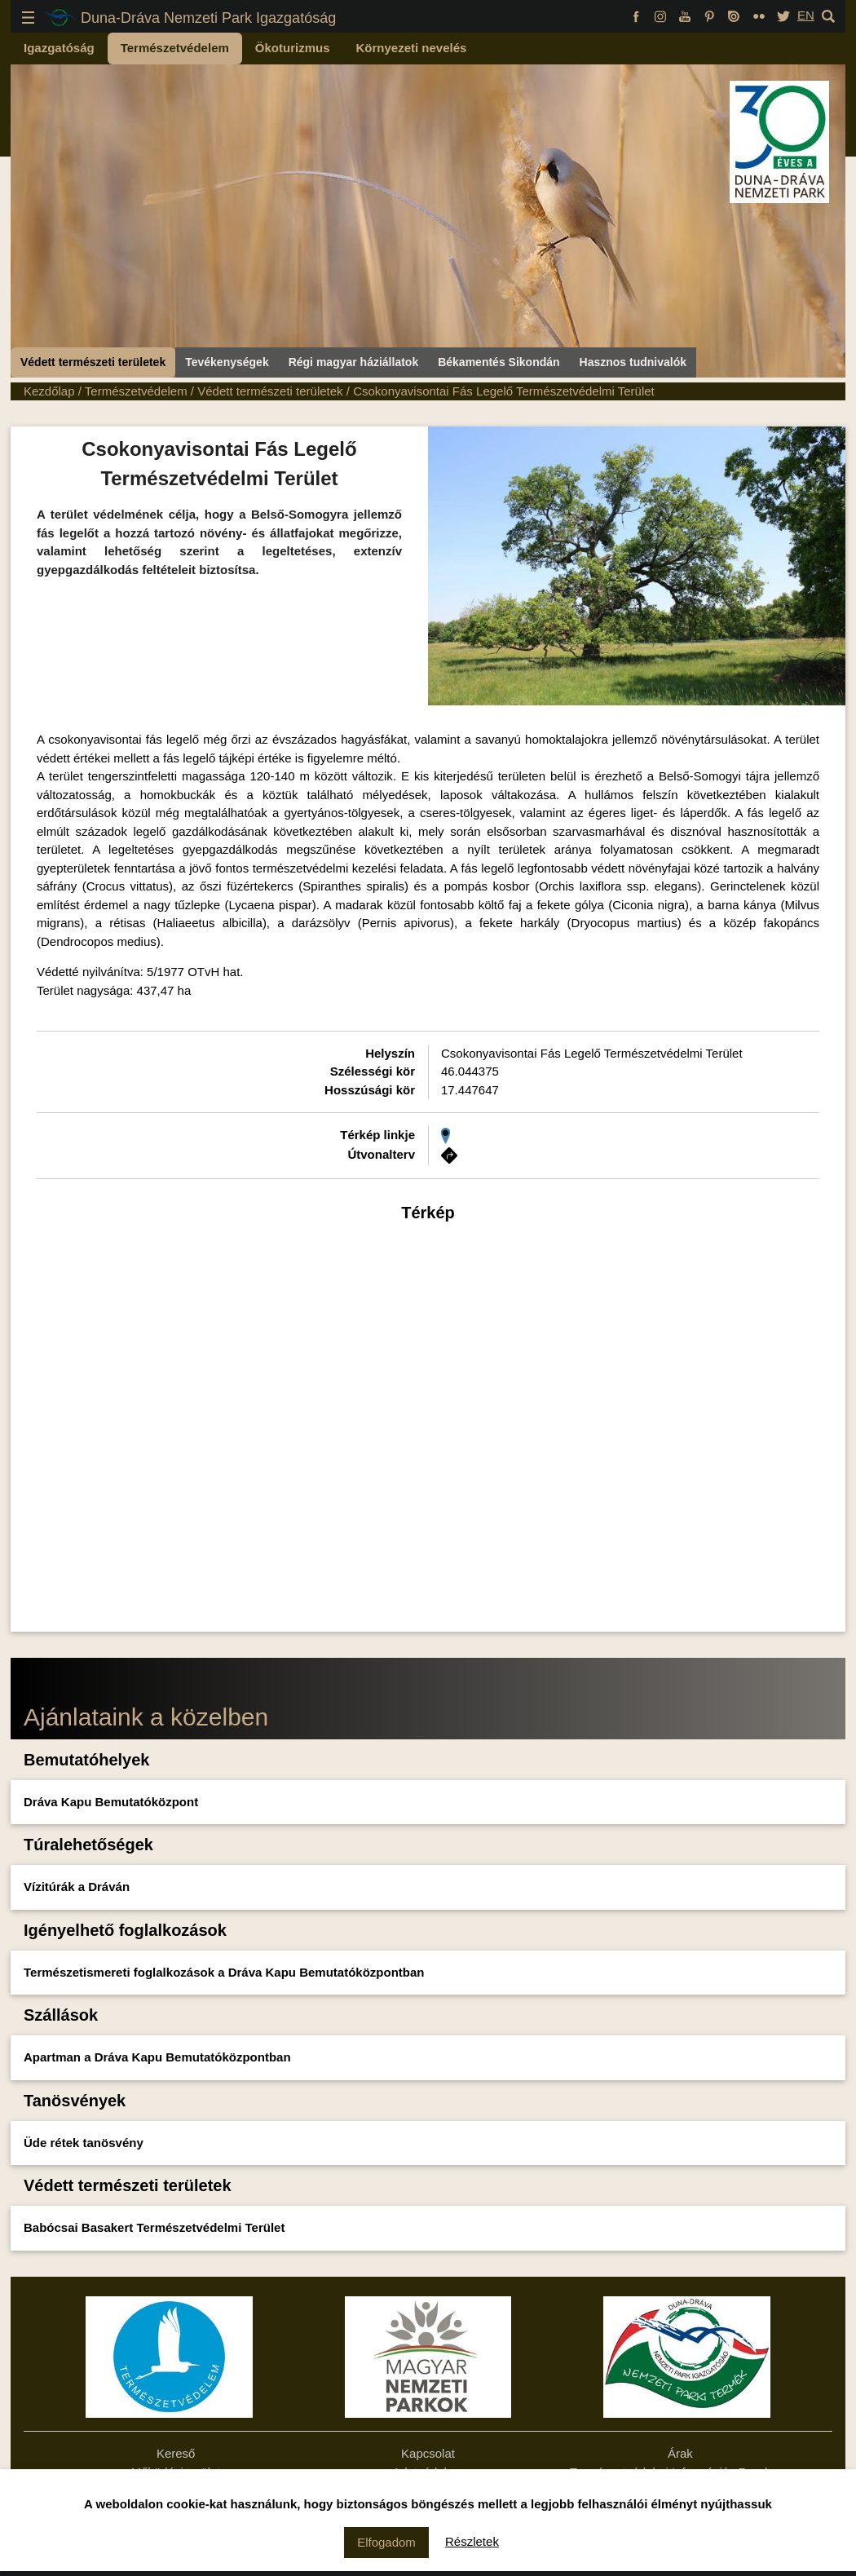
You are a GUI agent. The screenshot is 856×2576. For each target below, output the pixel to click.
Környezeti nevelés (411, 48)
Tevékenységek (226, 362)
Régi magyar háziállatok (354, 362)
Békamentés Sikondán (498, 362)
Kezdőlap (49, 391)
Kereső (176, 2453)
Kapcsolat (428, 2453)
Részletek (472, 2541)
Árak (680, 2453)
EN (805, 15)
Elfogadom (386, 2542)
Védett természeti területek (92, 362)
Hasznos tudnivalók (633, 362)
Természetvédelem (175, 48)
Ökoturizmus (292, 48)
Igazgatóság (59, 48)
